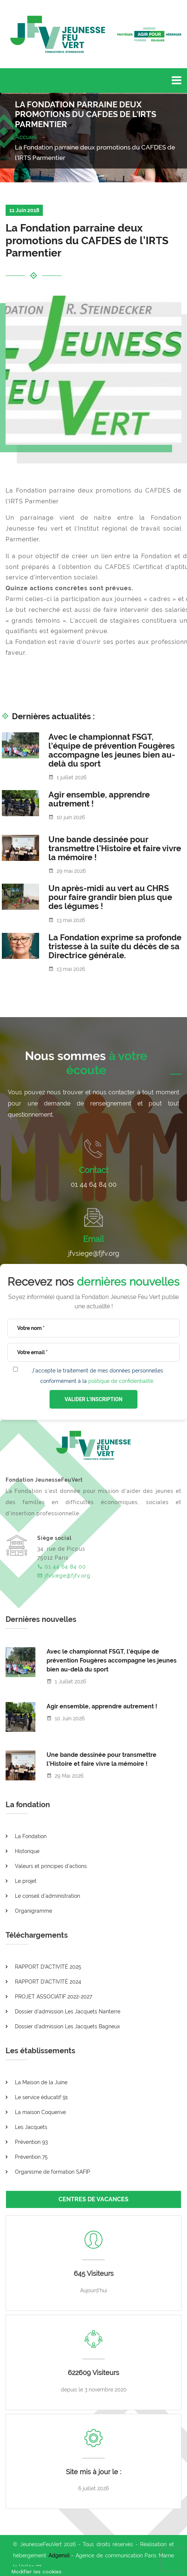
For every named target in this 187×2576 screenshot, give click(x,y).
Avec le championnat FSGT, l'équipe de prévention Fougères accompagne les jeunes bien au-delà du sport (111, 750)
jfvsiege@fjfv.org (93, 1253)
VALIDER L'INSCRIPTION (93, 1399)
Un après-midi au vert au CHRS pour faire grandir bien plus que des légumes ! (110, 897)
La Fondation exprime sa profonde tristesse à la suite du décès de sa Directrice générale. (114, 946)
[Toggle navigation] (176, 80)
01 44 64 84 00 (94, 1184)
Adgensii (58, 2555)
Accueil (26, 137)
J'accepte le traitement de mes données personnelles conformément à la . (97, 1376)
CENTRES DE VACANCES (93, 2199)
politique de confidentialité (120, 1381)
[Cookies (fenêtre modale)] (36, 2571)
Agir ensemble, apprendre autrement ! (99, 799)
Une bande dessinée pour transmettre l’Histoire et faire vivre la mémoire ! (114, 848)
